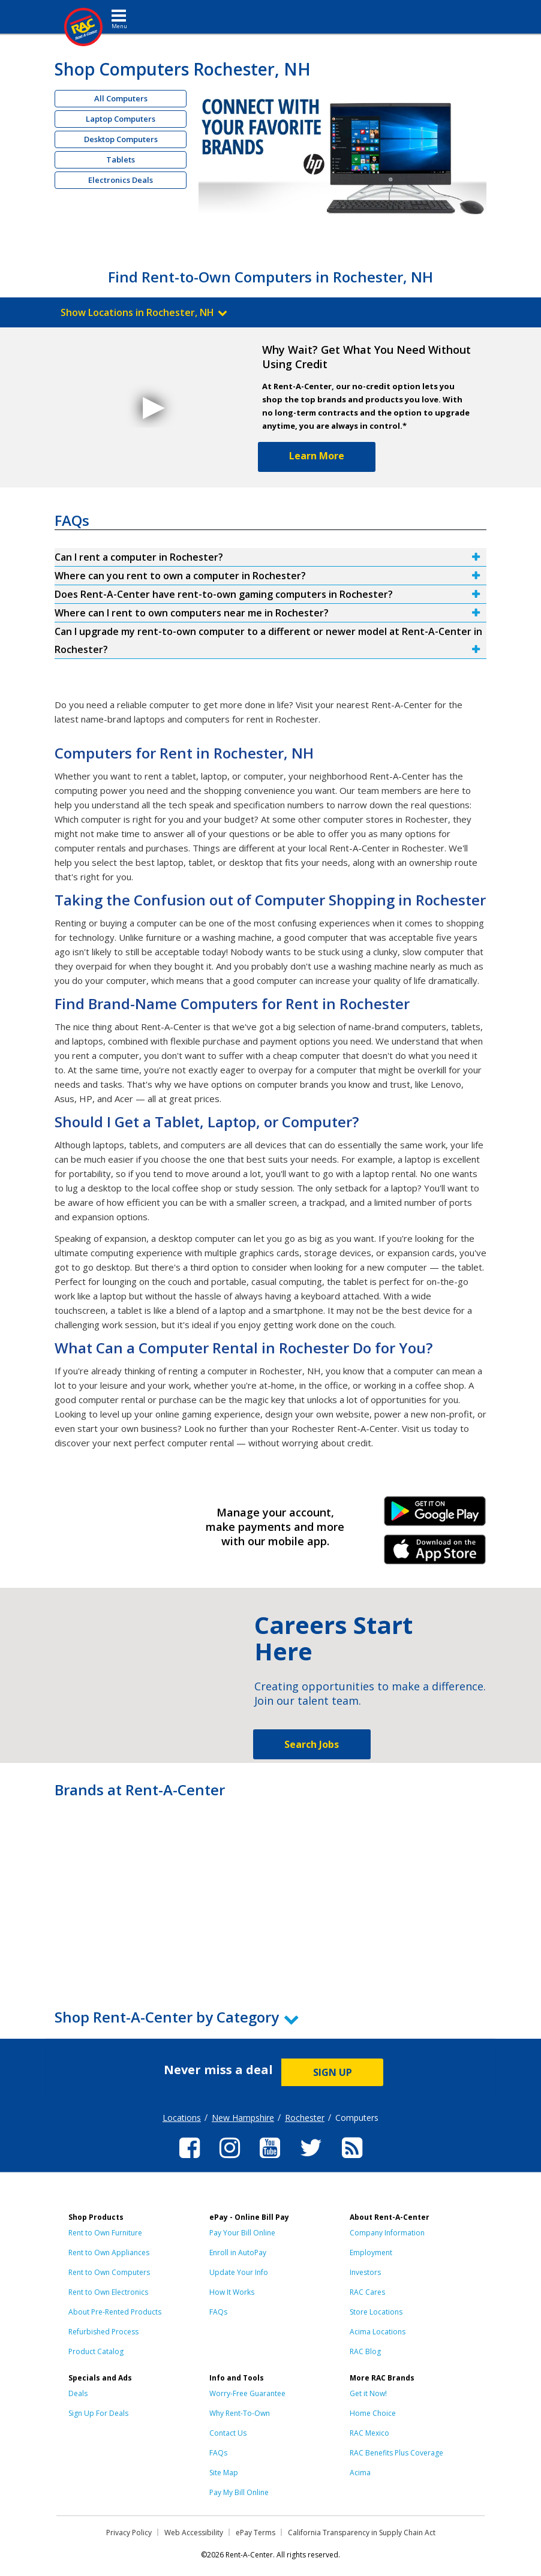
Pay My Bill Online (239, 2492)
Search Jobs (311, 1744)
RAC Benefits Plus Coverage (396, 2453)
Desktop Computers (121, 139)
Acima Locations (377, 2332)
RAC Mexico (369, 2433)
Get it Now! (368, 2393)
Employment (371, 2252)
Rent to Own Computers (109, 2272)
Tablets (120, 159)
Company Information (387, 2233)
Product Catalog (96, 2351)
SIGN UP (332, 2072)
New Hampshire (243, 2117)
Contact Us (228, 2433)
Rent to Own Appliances (108, 2252)
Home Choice (373, 2413)
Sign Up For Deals (98, 2413)
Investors (365, 2272)
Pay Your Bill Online (242, 2233)
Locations (182, 2117)
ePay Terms (255, 2532)
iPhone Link (434, 1553)
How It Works (231, 2292)
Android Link (434, 1515)
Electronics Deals (120, 179)
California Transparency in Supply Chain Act (361, 2532)
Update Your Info (238, 2272)
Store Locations (376, 2312)
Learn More (316, 455)
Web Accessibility (193, 2532)
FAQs (218, 2312)
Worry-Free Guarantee (247, 2393)
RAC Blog (365, 2351)
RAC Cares (367, 2292)
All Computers (121, 98)
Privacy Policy (129, 2532)
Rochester (304, 2117)
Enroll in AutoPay (237, 2252)
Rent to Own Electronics (108, 2292)
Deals (78, 2393)
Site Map (223, 2472)
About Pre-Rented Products (114, 2312)
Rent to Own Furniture (105, 2233)
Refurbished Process (103, 2332)
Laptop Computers (120, 118)
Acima (360, 2472)
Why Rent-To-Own (239, 2413)
